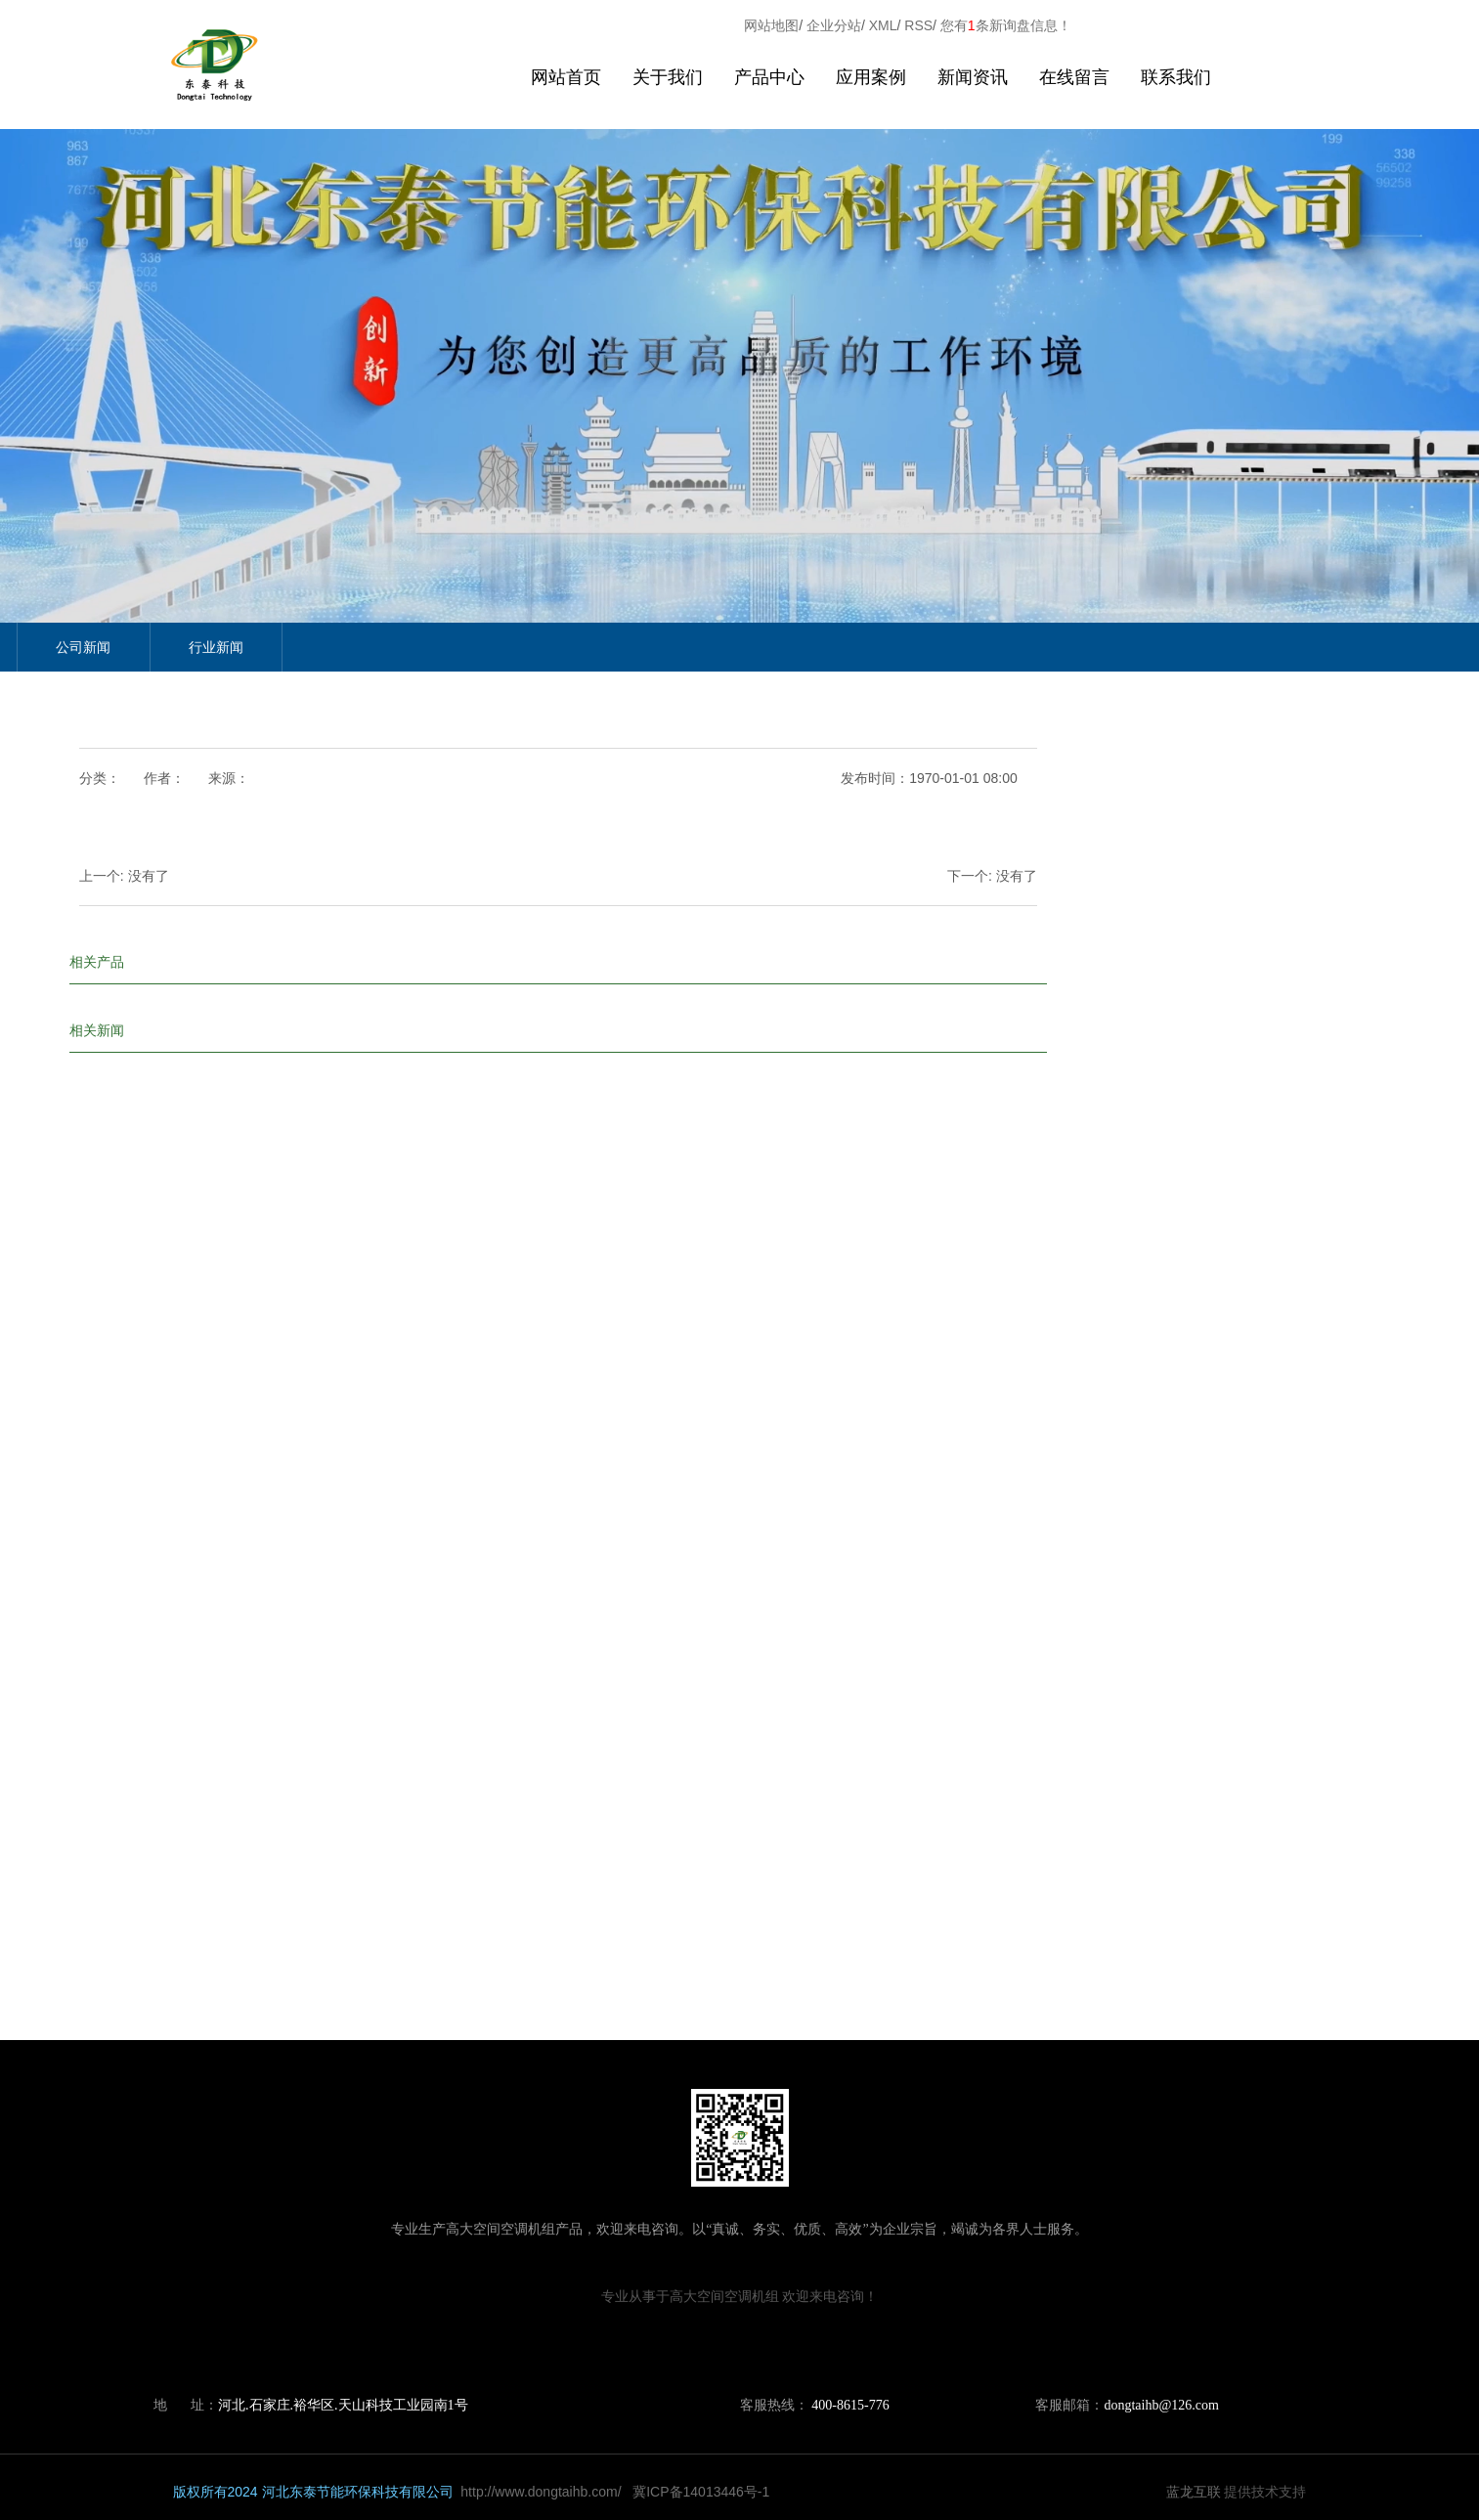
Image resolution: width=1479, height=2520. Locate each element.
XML (883, 25)
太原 (837, 2343)
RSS (918, 25)
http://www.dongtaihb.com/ (540, 2491)
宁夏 (761, 2343)
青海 (731, 2343)
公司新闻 (83, 647)
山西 (668, 2343)
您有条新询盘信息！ (1005, 25)
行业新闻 (216, 647)
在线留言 (1074, 77)
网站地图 (771, 25)
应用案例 (871, 77)
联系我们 (1176, 77)
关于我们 (667, 77)
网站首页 (566, 77)
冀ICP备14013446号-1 (700, 2491)
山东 (700, 2343)
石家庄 (799, 2343)
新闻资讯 (972, 77)
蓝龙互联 (1193, 2491)
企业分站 (833, 25)
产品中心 (769, 77)
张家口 (875, 2343)
